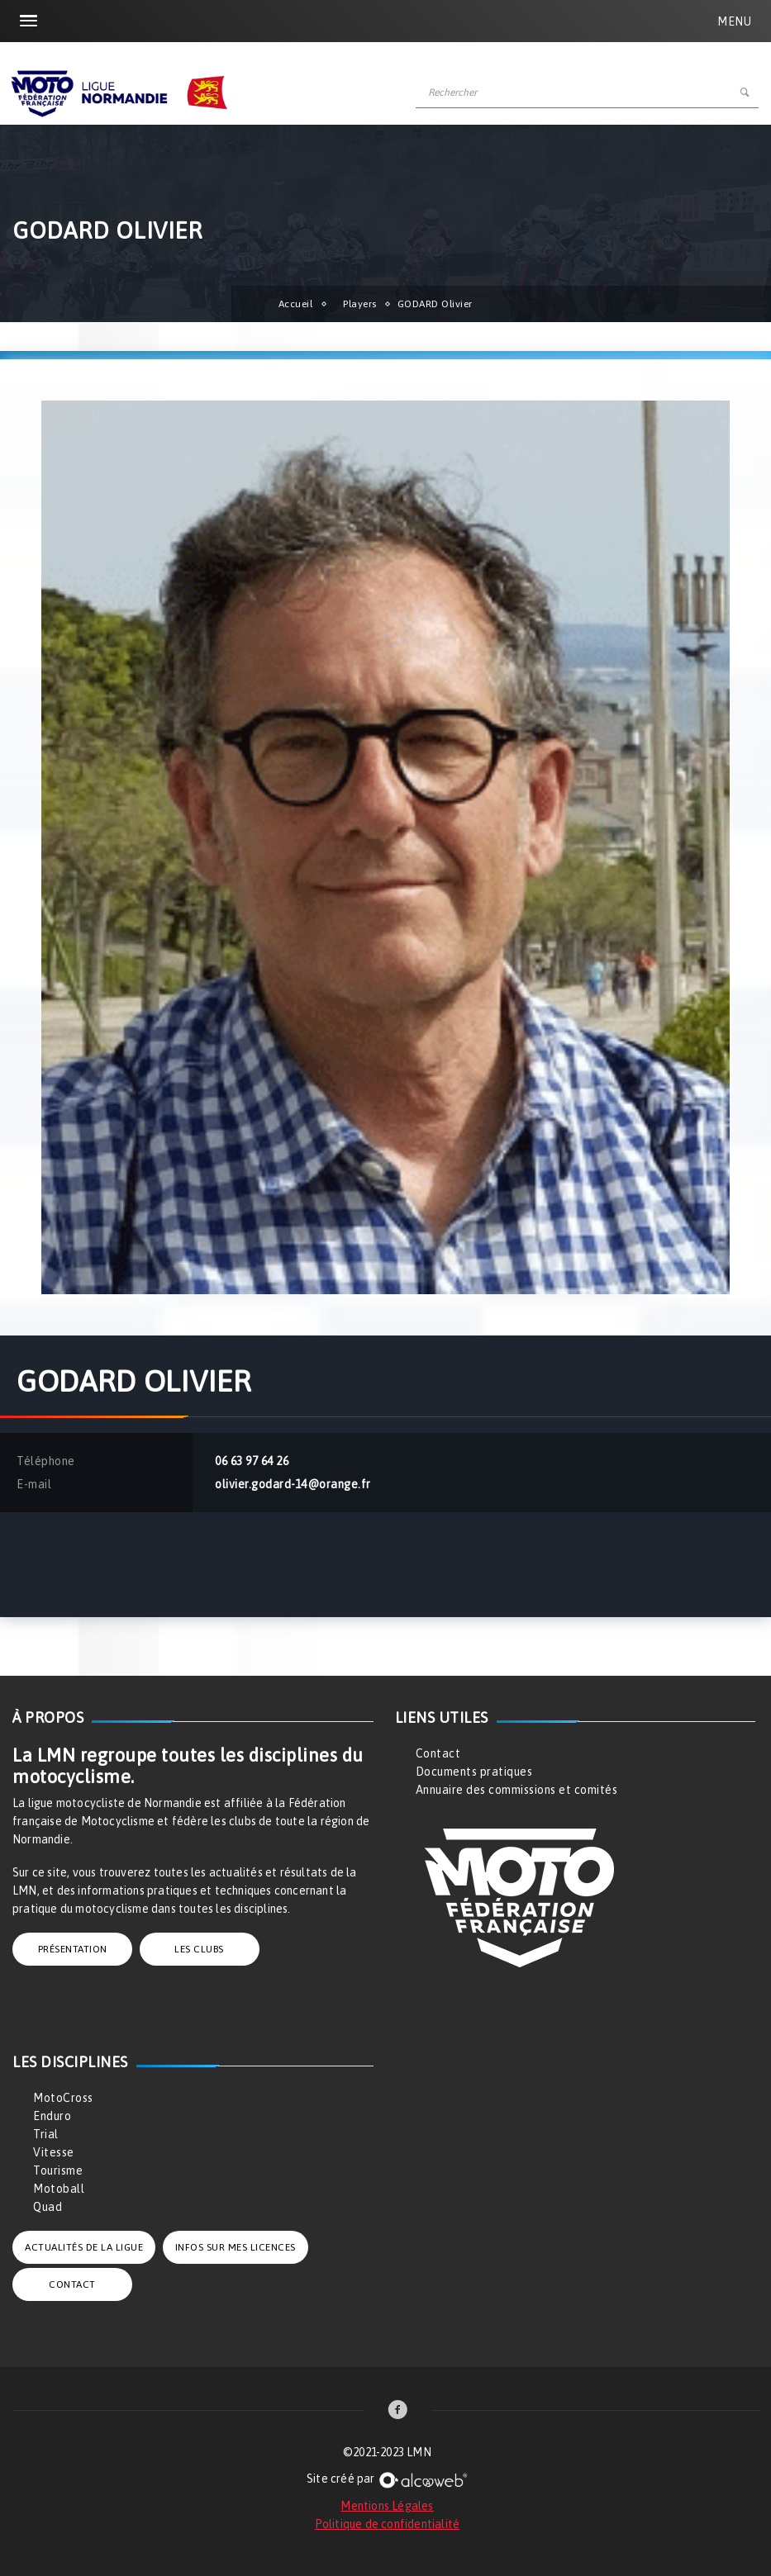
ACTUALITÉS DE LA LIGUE (84, 2247)
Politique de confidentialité (387, 2524)
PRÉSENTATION (72, 1949)
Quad (47, 2206)
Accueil (295, 304)
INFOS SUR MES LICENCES (235, 2247)
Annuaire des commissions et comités (517, 1789)
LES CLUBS (199, 1949)
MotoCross (63, 2097)
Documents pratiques (474, 1771)
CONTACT (72, 2284)
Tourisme (58, 2170)
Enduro (52, 2116)
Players (360, 304)
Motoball (58, 2188)
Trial (46, 2134)
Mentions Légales (386, 2505)
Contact (438, 1753)
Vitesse (53, 2152)
